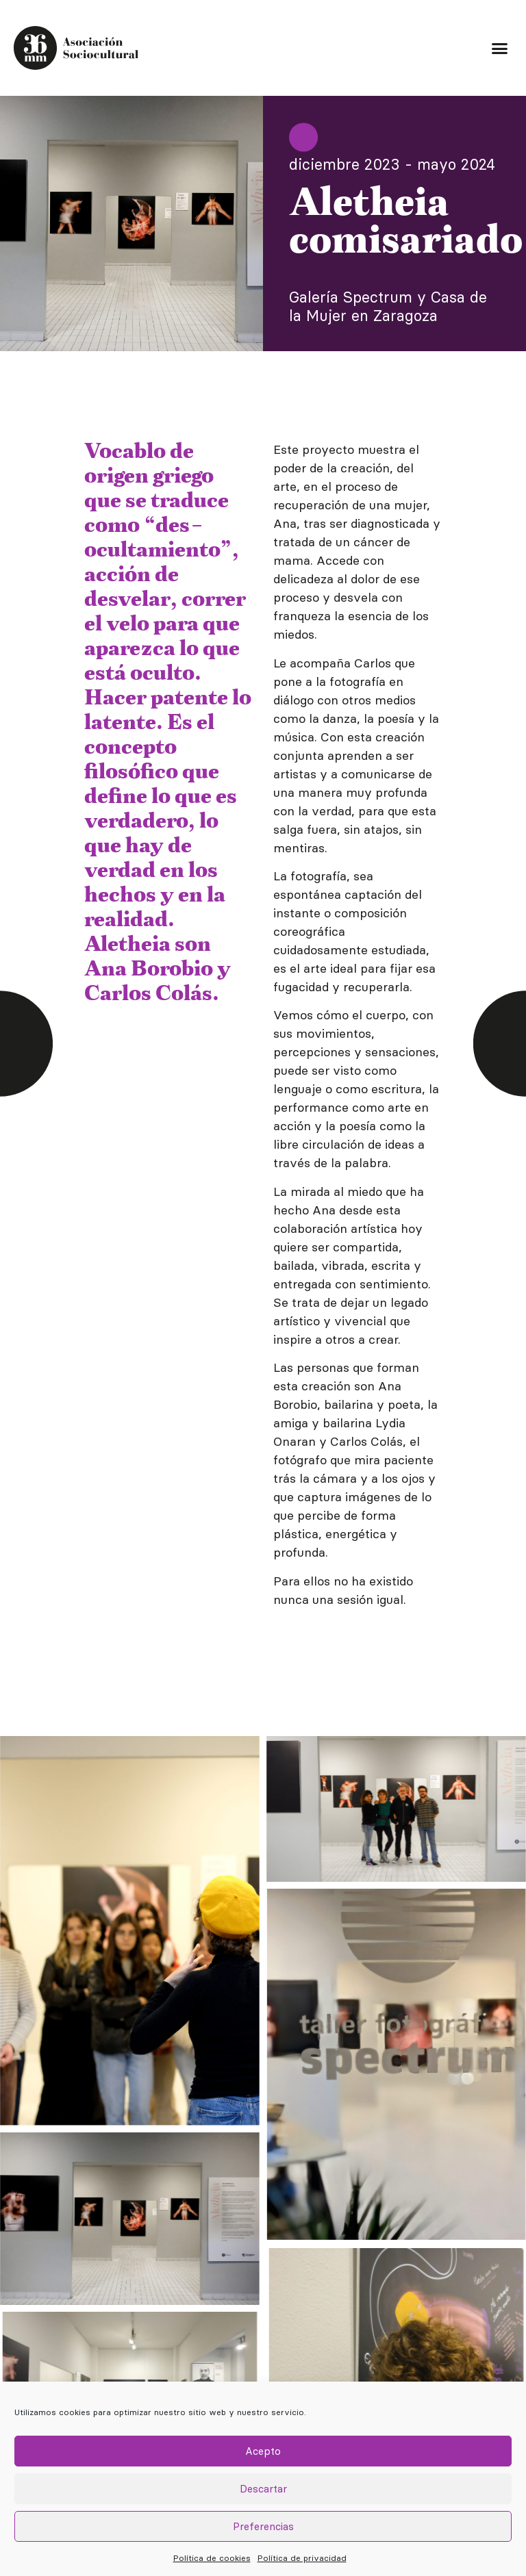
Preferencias (263, 2526)
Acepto (263, 2451)
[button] (499, 48)
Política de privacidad (302, 2558)
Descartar (263, 2488)
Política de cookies (212, 2558)
